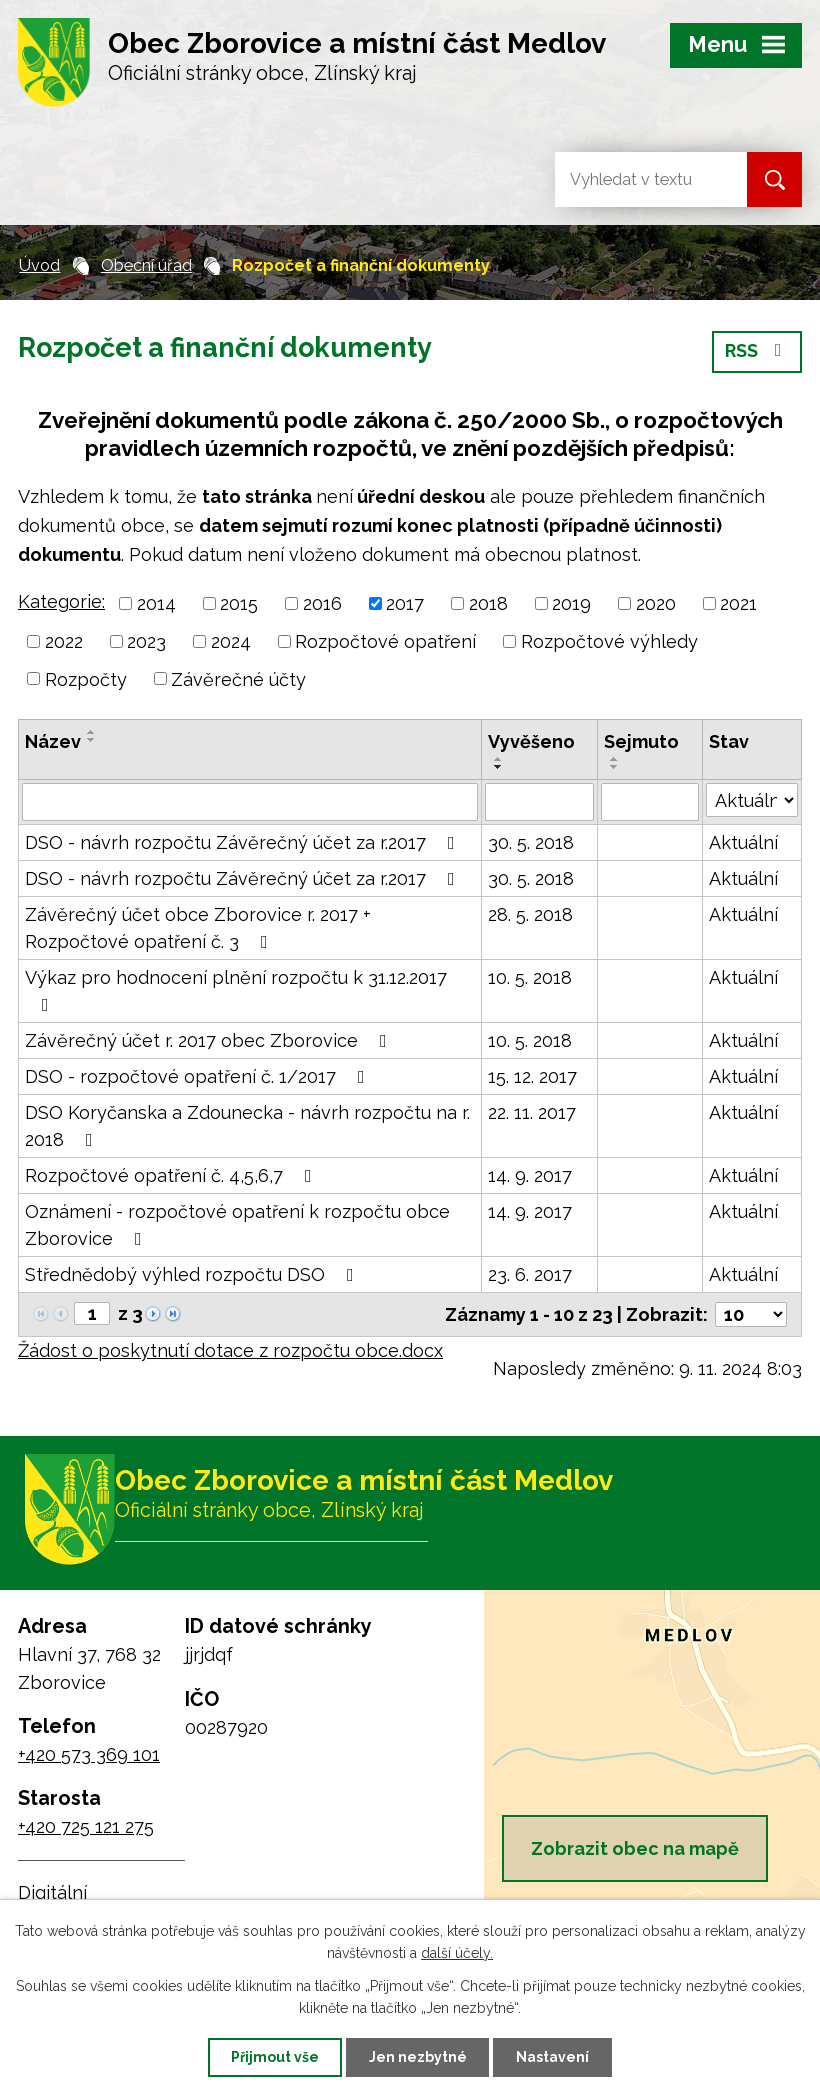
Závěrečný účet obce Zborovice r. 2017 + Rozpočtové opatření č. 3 (198, 928)
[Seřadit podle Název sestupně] (92, 740)
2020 (656, 603)
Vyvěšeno (531, 741)
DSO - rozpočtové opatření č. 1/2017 (199, 1076)
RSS (757, 352)
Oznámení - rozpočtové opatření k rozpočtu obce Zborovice (237, 1225)
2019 (571, 603)
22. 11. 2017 (532, 1112)
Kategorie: (61, 601)
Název (53, 741)
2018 (488, 603)
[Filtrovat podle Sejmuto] (650, 802)
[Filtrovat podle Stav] (752, 800)
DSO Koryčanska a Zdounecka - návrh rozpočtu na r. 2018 (247, 1126)
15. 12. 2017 (532, 1076)
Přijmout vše (275, 2057)
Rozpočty (86, 678)
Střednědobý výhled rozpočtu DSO (193, 1274)
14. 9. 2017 (530, 1175)
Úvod (39, 265)
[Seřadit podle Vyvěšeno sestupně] (499, 767)
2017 (405, 603)
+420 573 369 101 (89, 1754)
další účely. (457, 1953)
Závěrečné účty (238, 678)
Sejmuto (641, 741)
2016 (322, 603)
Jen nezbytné (418, 2057)
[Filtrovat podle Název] (250, 802)
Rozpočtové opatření (385, 641)
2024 (231, 641)
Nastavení (553, 2057)
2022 (64, 641)
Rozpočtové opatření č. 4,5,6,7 (172, 1175)
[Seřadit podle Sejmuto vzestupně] (615, 759)
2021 (738, 603)
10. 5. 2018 (530, 977)
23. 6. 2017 (530, 1274)
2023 (146, 641)
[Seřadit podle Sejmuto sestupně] (615, 767)
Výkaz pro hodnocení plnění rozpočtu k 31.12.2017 (236, 990)
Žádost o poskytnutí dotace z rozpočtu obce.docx (230, 1350)
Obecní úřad (146, 265)
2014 (156, 603)
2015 (239, 603)
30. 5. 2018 (531, 842)
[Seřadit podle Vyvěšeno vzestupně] (499, 759)
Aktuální (743, 842)
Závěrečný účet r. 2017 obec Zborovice (210, 1040)
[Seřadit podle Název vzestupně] (92, 732)
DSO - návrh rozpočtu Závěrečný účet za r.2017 (244, 842)
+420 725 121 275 (86, 1826)
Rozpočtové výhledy (609, 641)
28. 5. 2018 (530, 914)
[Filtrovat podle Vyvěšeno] (540, 802)
